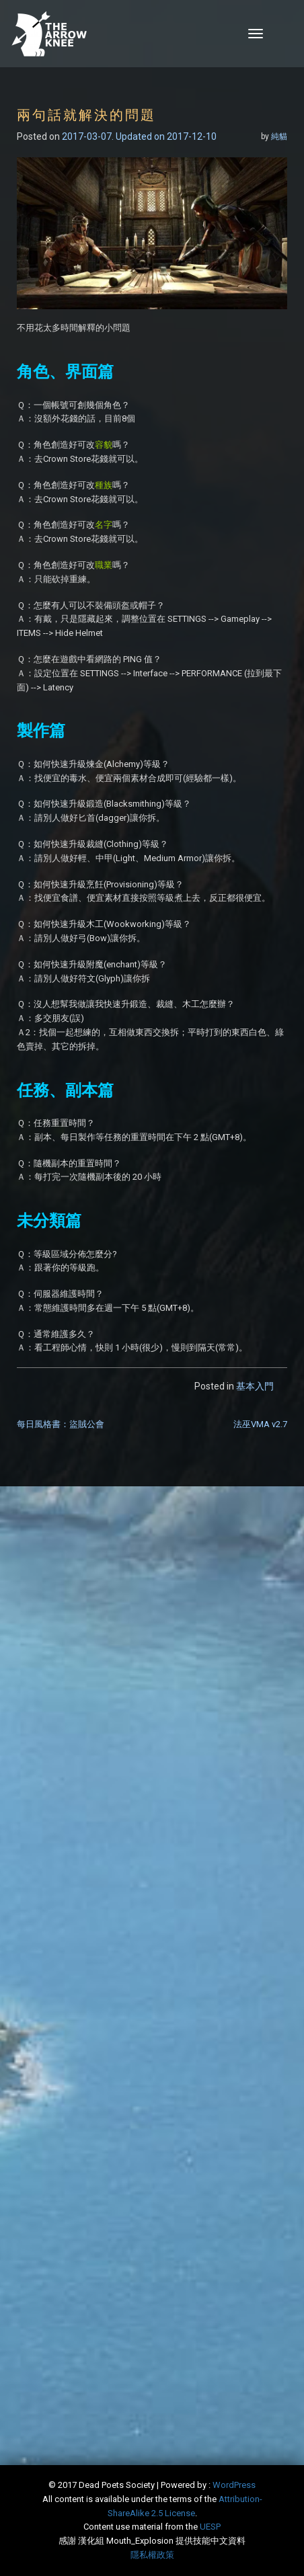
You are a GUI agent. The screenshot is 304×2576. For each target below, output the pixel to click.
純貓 (279, 136)
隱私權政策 (152, 2555)
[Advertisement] (152, 1665)
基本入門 (255, 1386)
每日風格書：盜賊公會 (60, 1424)
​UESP (210, 2527)
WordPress (234, 2485)
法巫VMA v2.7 (260, 1424)
